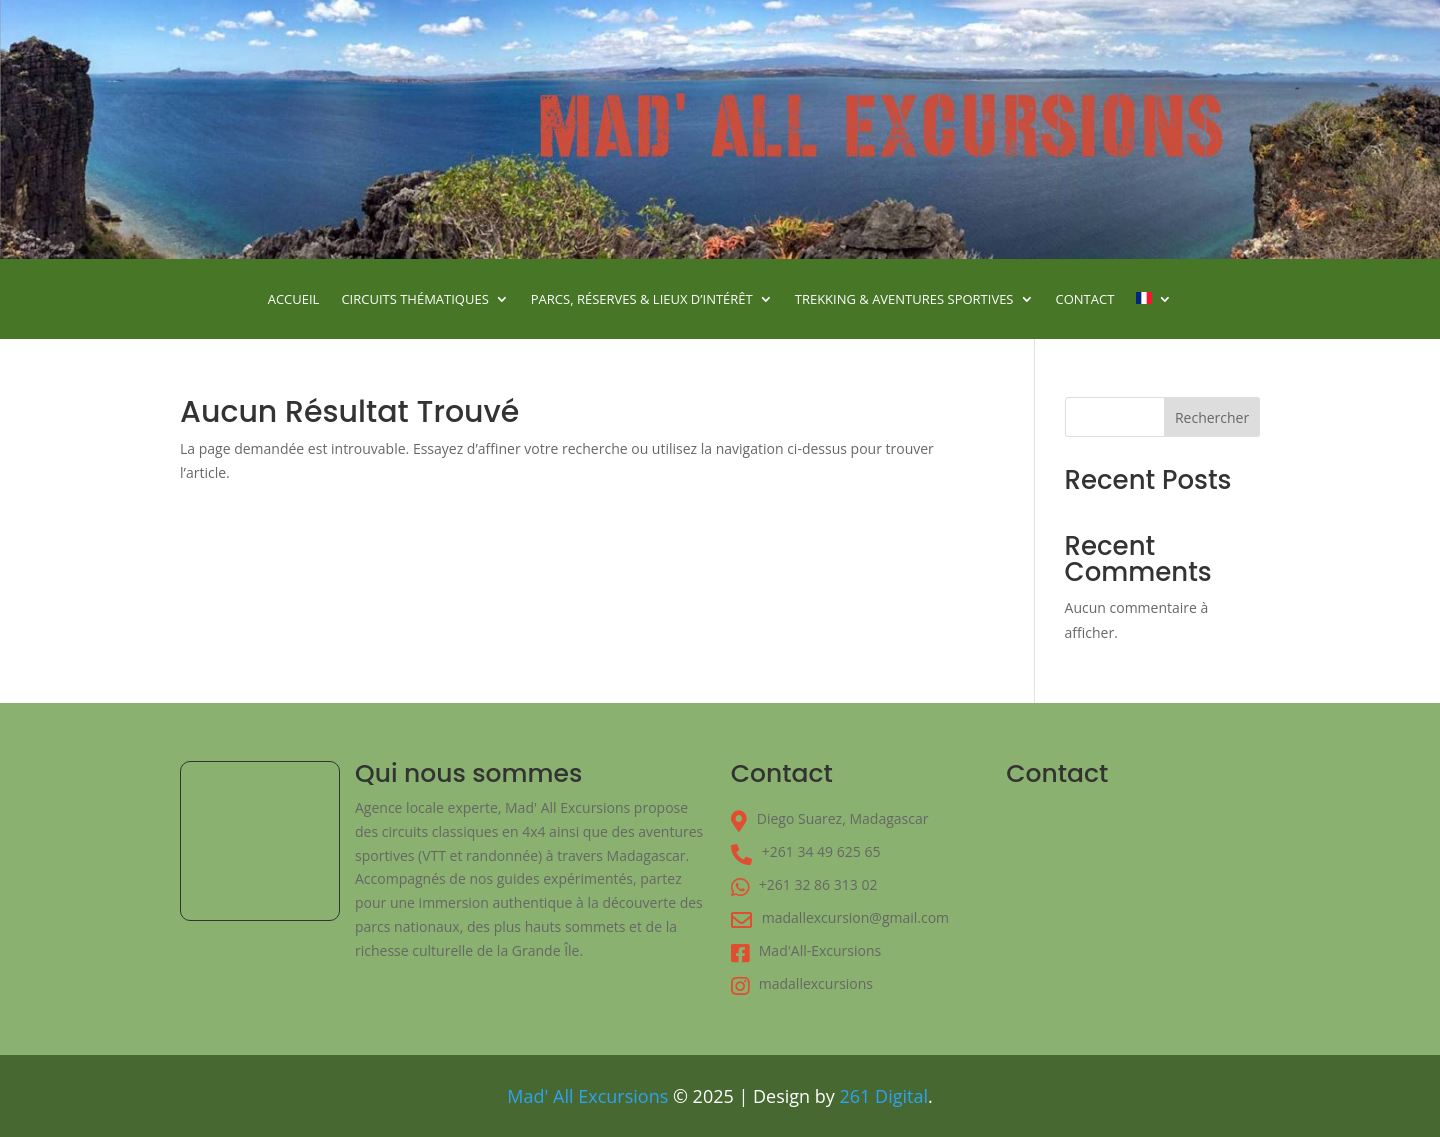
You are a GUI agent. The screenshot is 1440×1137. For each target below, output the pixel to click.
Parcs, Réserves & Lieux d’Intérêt (642, 300)
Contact (1085, 300)
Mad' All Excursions (587, 1096)
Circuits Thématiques (414, 300)
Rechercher (1212, 417)
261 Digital (884, 1096)
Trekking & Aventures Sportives (904, 300)
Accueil (294, 300)
